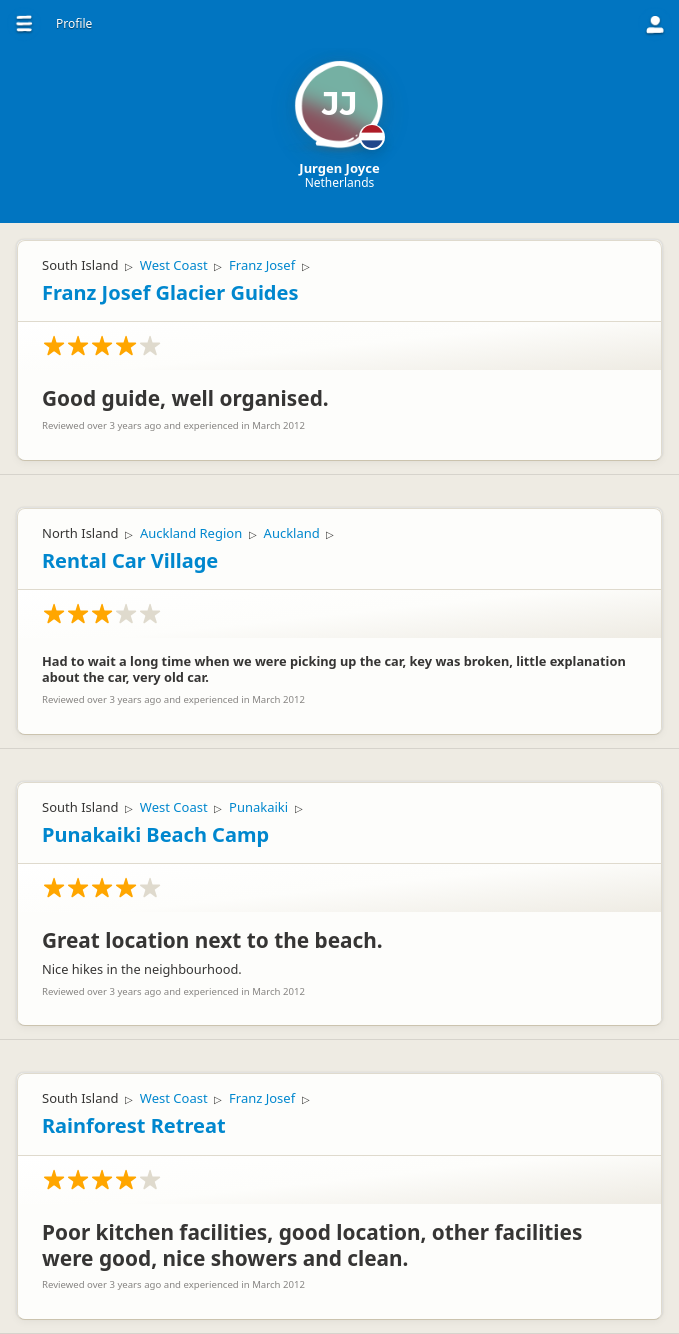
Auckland (292, 533)
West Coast (174, 265)
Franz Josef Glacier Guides (170, 292)
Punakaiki (258, 807)
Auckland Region (191, 533)
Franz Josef (262, 265)
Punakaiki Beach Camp (155, 834)
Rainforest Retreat (134, 1125)
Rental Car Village (130, 560)
